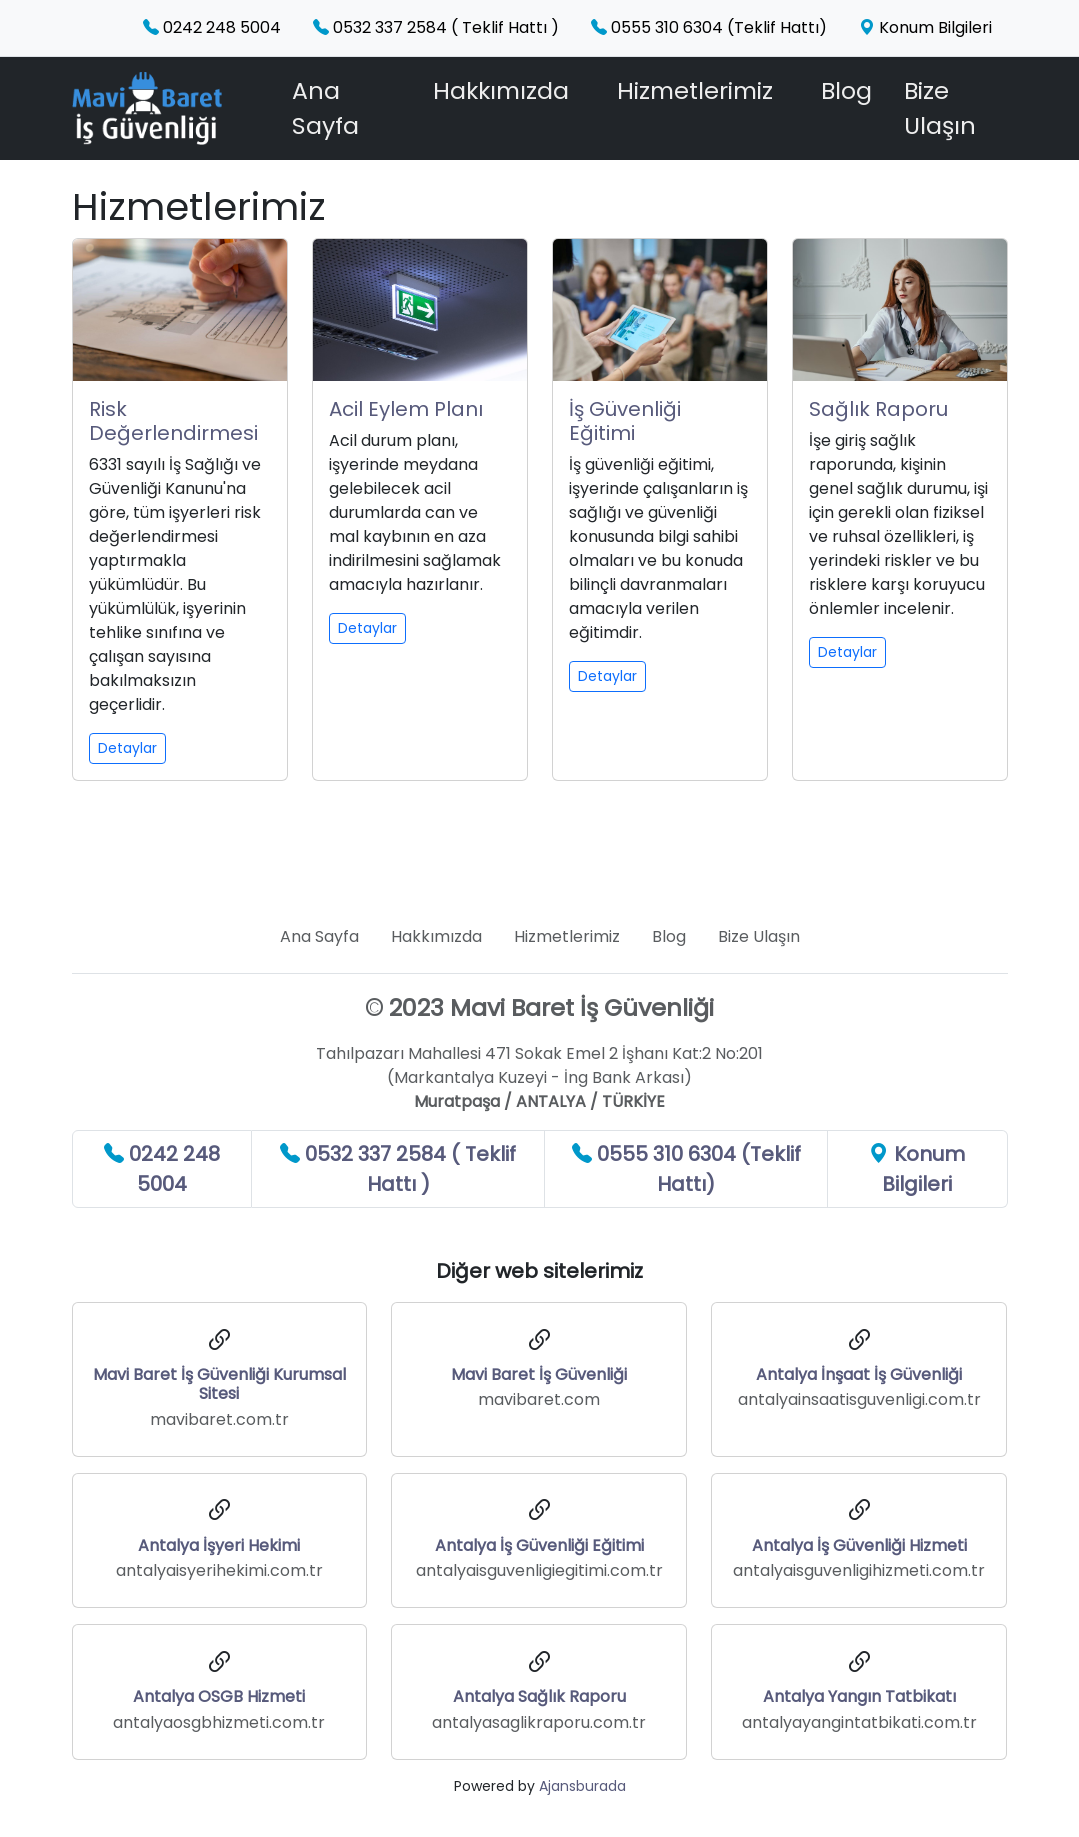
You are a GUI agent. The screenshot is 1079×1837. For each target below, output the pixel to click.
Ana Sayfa (325, 108)
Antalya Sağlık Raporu (539, 1696)
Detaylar (127, 748)
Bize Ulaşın (940, 108)
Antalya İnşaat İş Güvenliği (859, 1374)
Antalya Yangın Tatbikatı (859, 1696)
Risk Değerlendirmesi (173, 421)
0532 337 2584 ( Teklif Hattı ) (436, 27)
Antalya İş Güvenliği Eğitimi (539, 1545)
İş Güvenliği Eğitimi (625, 421)
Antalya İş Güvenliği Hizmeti (859, 1545)
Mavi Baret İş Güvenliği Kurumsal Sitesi (219, 1384)
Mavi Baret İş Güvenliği (539, 1374)
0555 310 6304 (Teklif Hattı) (709, 27)
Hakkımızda (501, 90)
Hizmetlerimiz (695, 90)
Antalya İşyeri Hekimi (219, 1545)
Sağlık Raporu (878, 409)
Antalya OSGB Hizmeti (219, 1696)
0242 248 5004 (212, 27)
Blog (846, 90)
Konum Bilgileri (925, 27)
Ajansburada (582, 1786)
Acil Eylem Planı (406, 409)
